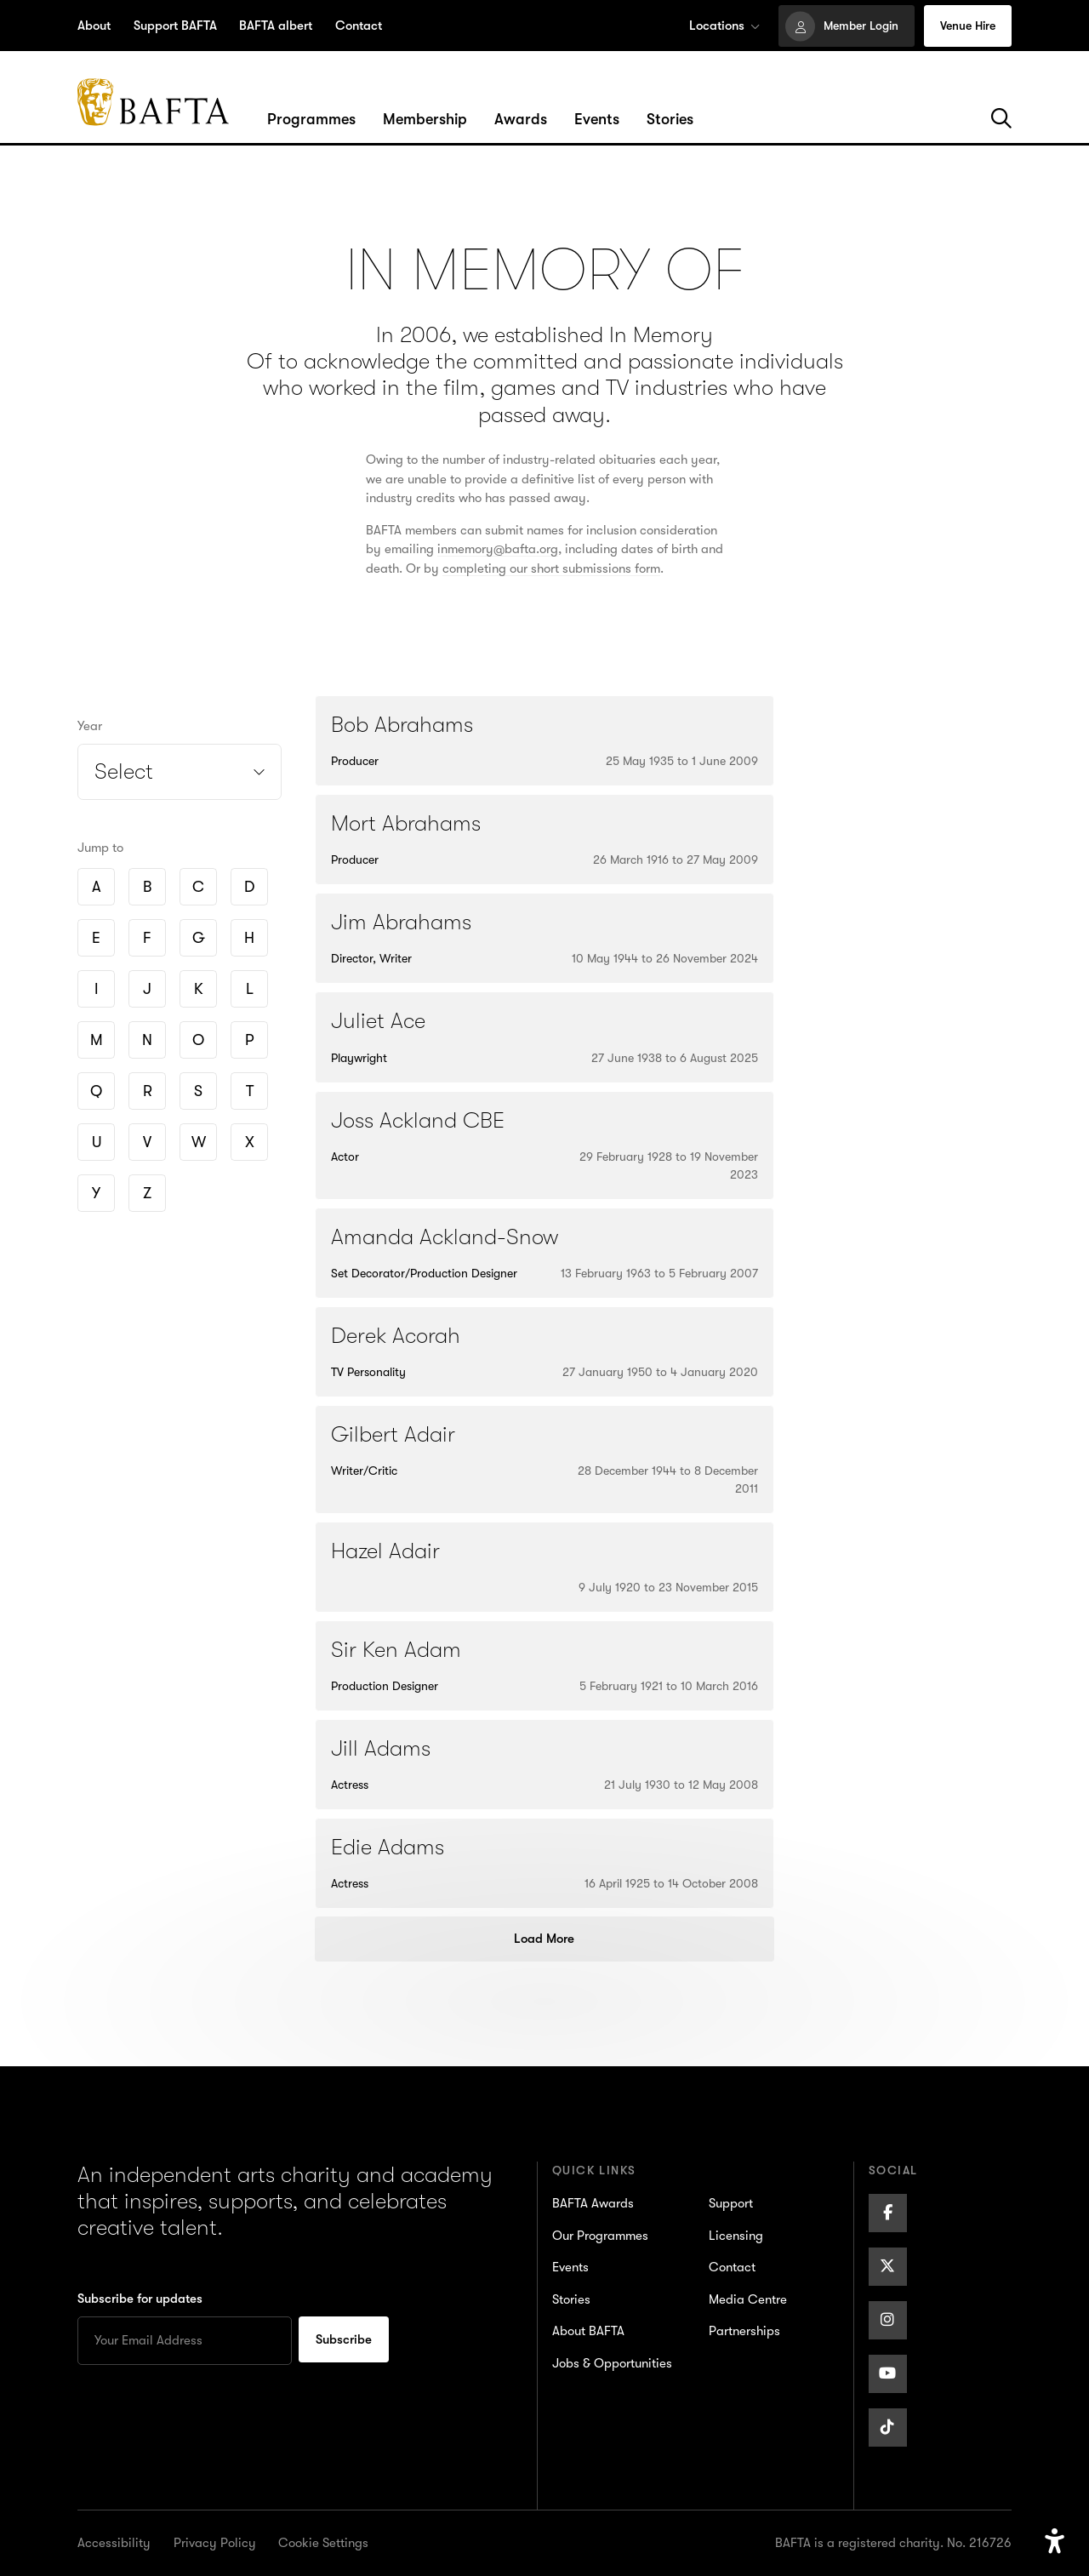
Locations (724, 25)
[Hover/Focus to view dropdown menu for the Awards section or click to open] (520, 119)
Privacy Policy (215, 2542)
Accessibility (114, 2542)
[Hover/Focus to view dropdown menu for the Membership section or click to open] (425, 119)
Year (89, 726)
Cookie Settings (323, 2542)
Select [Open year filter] (123, 771)
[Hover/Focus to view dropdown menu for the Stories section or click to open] (670, 119)
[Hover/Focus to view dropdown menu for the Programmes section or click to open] (311, 119)
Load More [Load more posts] (544, 1938)
